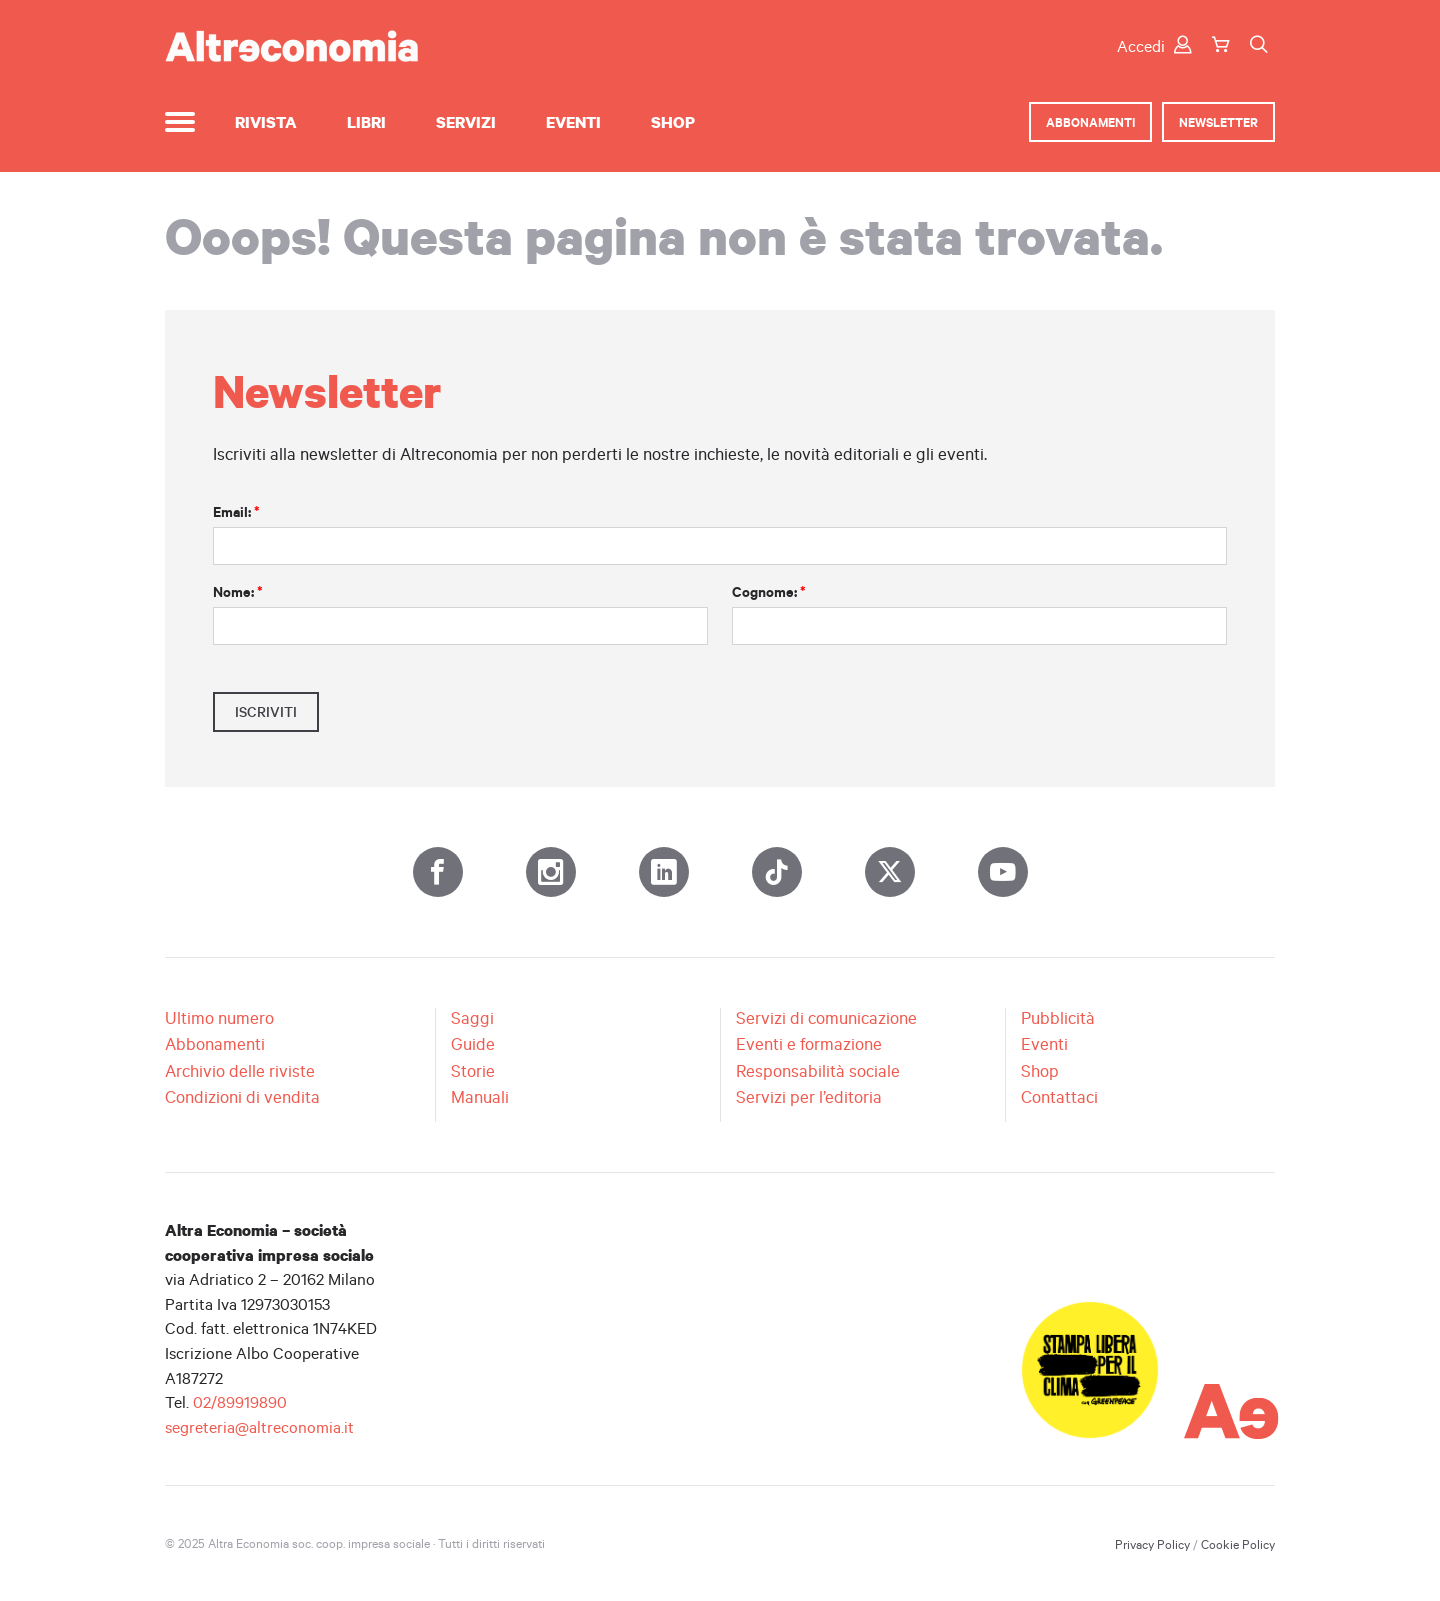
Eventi (573, 122)
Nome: (238, 592)
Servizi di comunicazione (826, 1017)
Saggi (472, 1017)
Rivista (266, 122)
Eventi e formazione (809, 1043)
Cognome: (769, 592)
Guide (473, 1043)
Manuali (480, 1096)
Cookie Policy (1238, 1544)
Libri (366, 122)
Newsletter (1218, 122)
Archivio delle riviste (240, 1070)
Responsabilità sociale (818, 1070)
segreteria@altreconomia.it (259, 1427)
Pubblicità (1058, 1017)
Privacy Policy (1152, 1544)
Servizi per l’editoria (809, 1096)
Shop (673, 122)
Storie (473, 1070)
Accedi (1154, 45)
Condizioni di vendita (242, 1096)
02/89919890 (240, 1402)
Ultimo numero (219, 1017)
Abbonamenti (1090, 122)
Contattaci (1059, 1096)
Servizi (466, 122)
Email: (236, 512)
